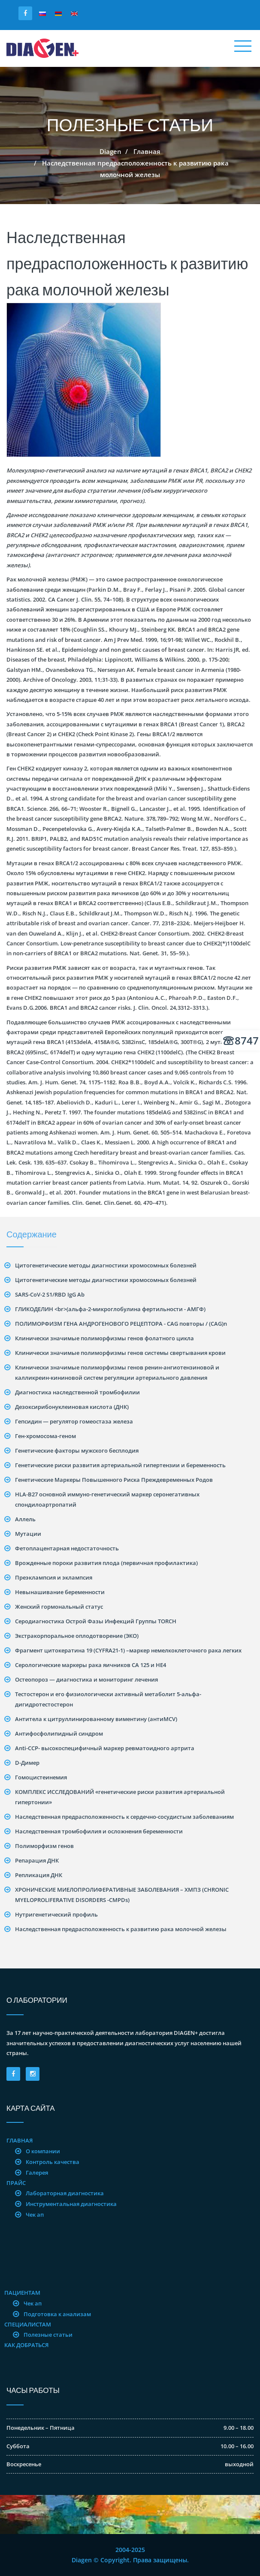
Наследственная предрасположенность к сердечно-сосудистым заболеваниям (124, 1817)
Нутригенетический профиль (56, 1914)
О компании (43, 2151)
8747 (241, 1040)
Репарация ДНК (37, 1860)
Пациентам (22, 2292)
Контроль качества (52, 2162)
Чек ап (35, 2214)
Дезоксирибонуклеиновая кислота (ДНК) (72, 1407)
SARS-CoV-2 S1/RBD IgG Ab (50, 1294)
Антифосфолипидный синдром (59, 1733)
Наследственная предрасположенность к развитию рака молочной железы (121, 1929)
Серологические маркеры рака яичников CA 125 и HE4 (90, 1665)
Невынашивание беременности (60, 1592)
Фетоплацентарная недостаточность (67, 1548)
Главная (146, 151)
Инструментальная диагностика (71, 2204)
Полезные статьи (48, 2334)
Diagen (110, 151)
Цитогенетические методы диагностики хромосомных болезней (106, 1265)
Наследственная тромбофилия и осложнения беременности (99, 1831)
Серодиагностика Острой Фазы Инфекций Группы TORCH (95, 1621)
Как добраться (26, 2345)
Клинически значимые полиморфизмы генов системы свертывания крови (120, 1353)
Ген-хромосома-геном (45, 1436)
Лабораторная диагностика (65, 2193)
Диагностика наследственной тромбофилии (77, 1392)
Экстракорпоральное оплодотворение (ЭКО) (77, 1636)
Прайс (16, 2183)
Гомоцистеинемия (41, 1777)
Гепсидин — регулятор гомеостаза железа (74, 1421)
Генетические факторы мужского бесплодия (77, 1450)
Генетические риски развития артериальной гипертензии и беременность (120, 1465)
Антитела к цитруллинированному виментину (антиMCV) (96, 1719)
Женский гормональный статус (59, 1606)
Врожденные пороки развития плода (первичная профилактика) (106, 1563)
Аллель (25, 1519)
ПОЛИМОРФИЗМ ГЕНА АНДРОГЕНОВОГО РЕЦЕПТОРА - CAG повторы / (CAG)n (121, 1323)
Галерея (37, 2172)
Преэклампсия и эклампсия (53, 1577)
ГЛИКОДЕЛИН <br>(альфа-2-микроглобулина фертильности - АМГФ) (110, 1309)
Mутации (28, 1534)
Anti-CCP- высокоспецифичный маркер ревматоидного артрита (104, 1748)
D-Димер (27, 1762)
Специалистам (27, 2324)
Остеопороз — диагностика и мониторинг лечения (86, 1679)
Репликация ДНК (38, 1875)
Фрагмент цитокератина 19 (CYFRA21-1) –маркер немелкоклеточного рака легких (128, 1650)
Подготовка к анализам (57, 2314)
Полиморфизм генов (44, 1846)
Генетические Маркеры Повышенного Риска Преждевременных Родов (114, 1480)
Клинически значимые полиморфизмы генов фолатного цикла (104, 1338)
